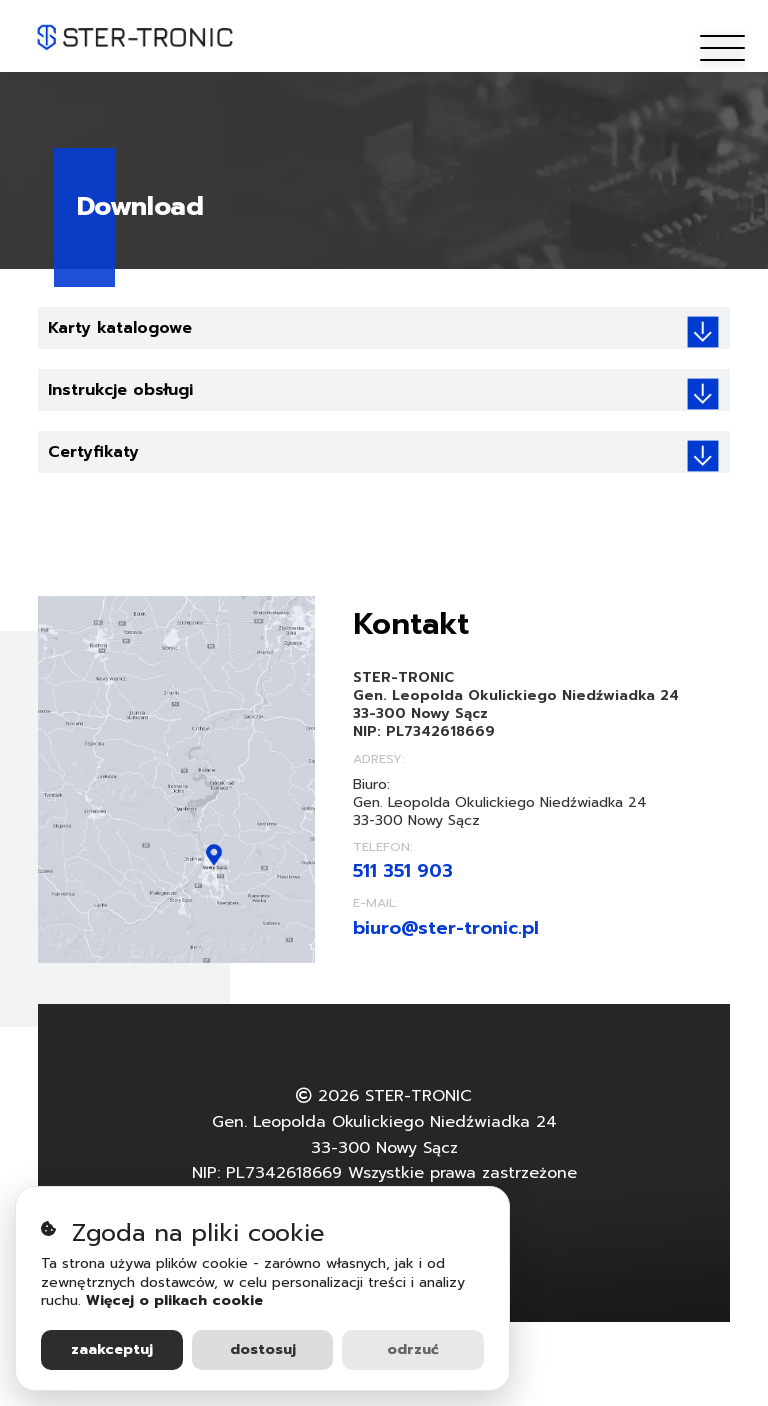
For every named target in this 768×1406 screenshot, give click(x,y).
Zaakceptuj (112, 1349)
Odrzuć (413, 1349)
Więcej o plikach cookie (174, 1300)
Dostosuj (263, 1349)
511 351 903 (403, 871)
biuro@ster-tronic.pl (446, 928)
